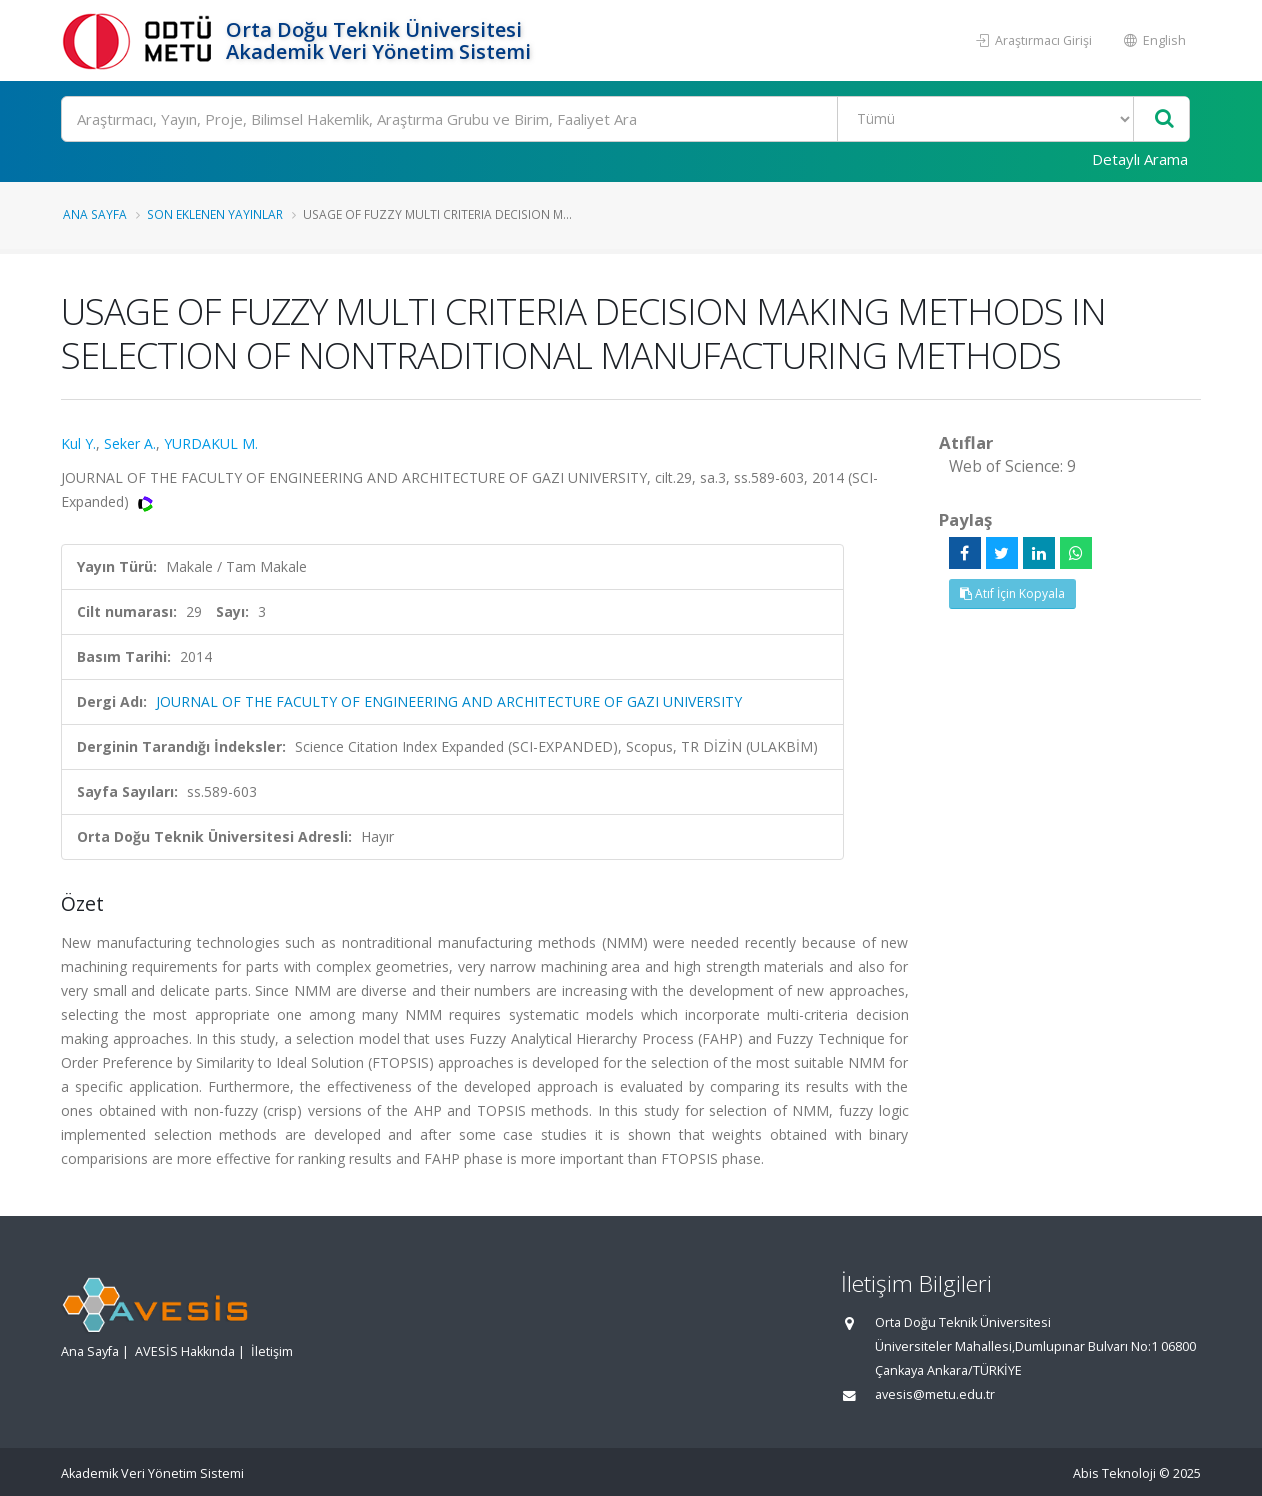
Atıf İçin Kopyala (1012, 593)
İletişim (272, 1351)
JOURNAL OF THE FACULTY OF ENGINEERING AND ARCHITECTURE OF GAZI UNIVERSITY (449, 701)
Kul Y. (78, 443)
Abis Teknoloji (1114, 1473)
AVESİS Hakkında (185, 1351)
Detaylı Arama (1140, 159)
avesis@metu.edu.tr (935, 1394)
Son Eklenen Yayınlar (215, 214)
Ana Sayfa (95, 214)
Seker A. (130, 443)
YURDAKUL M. (211, 443)
